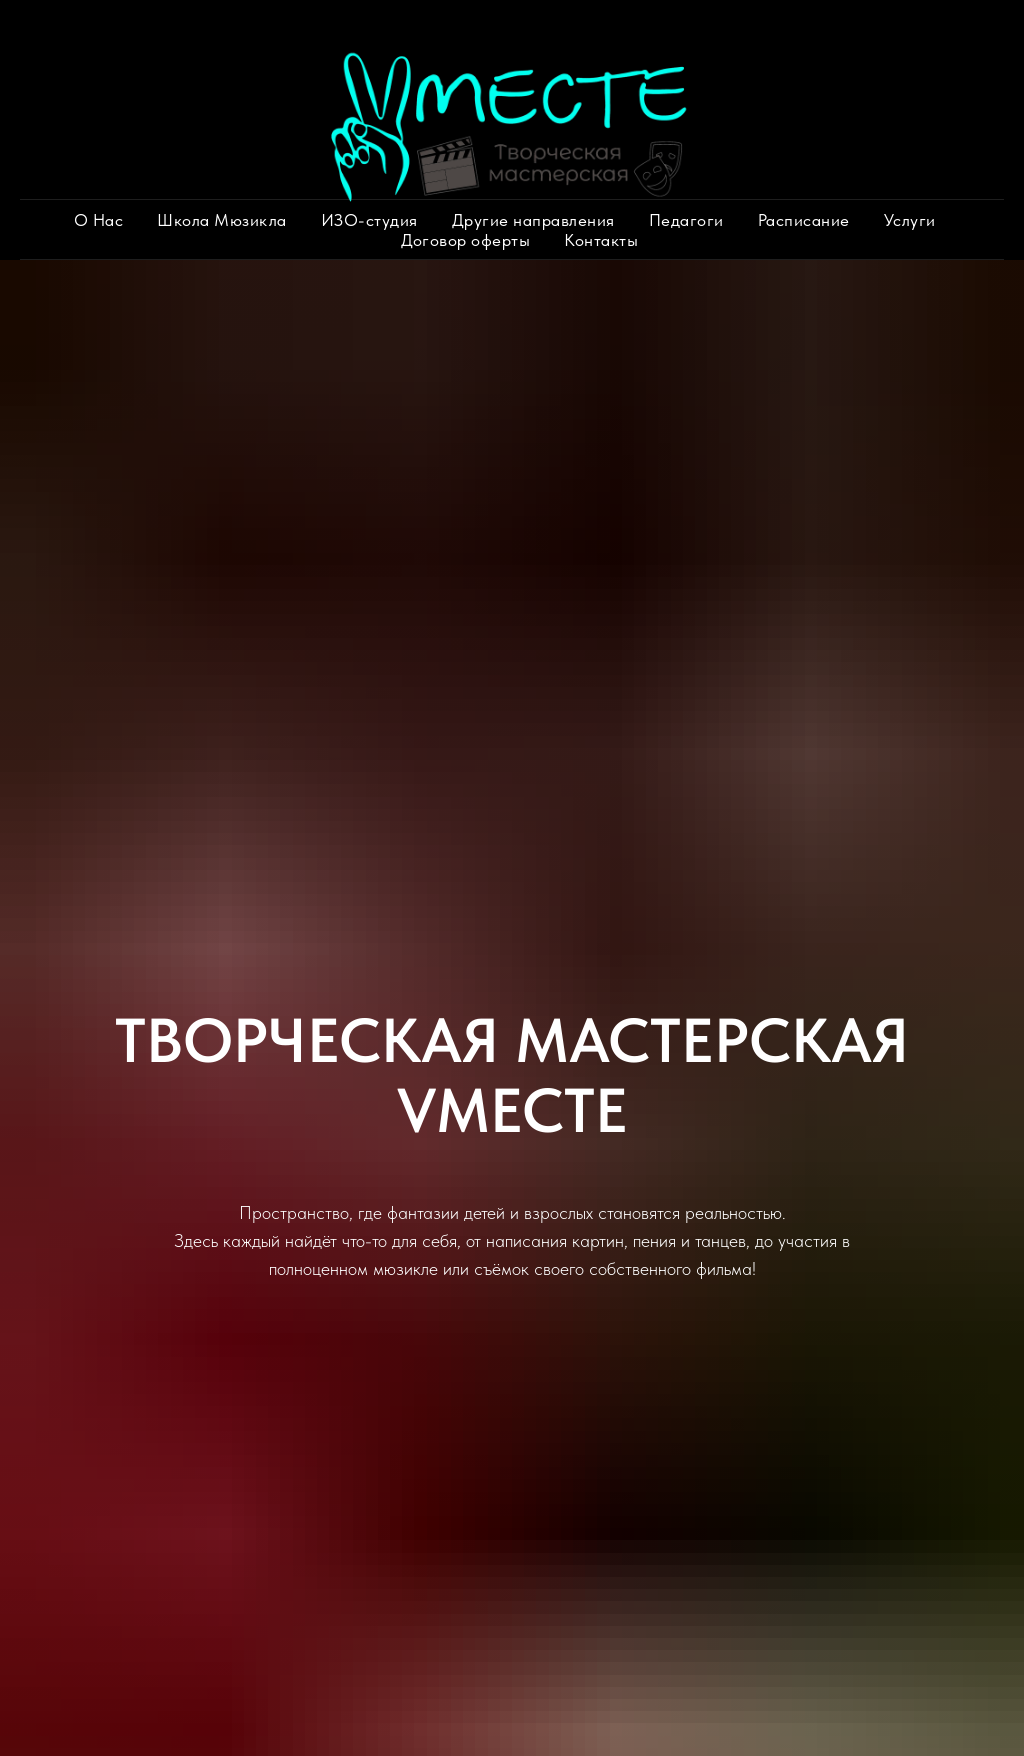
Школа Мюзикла (222, 220)
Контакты (601, 240)
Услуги (910, 220)
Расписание (804, 220)
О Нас (99, 220)
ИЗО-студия (369, 220)
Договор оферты (465, 240)
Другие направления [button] (533, 220)
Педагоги (686, 220)
